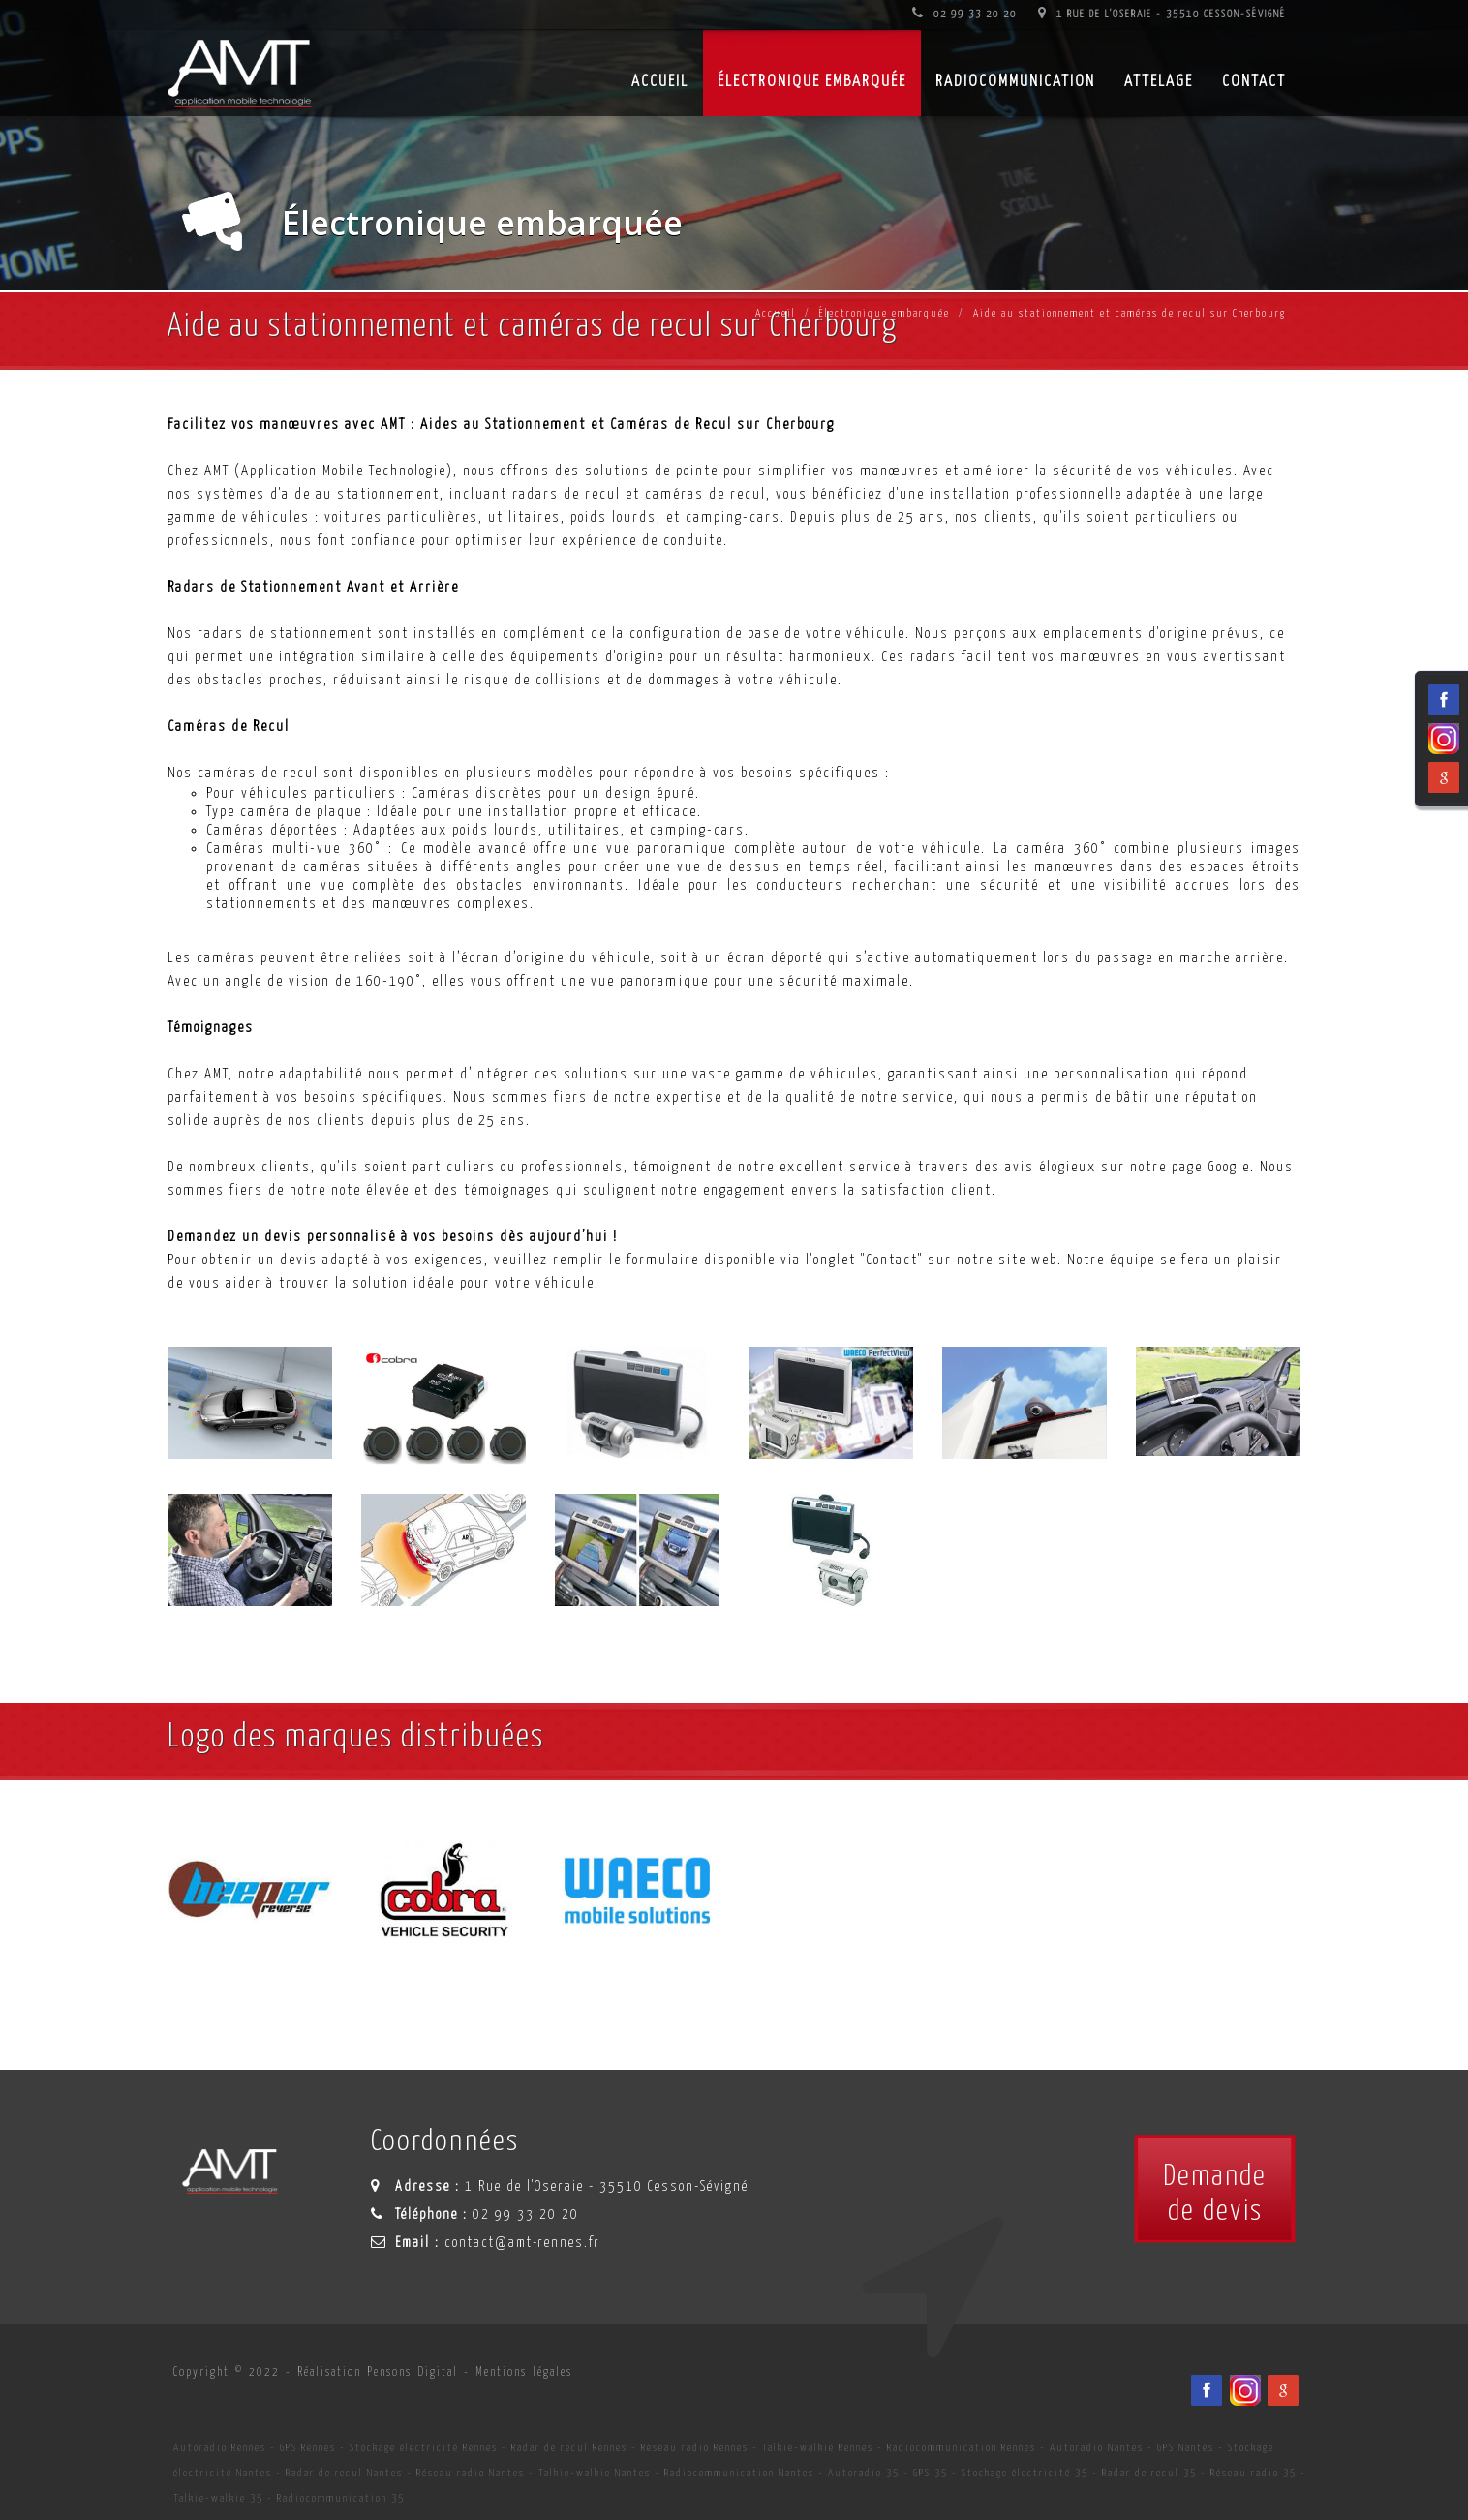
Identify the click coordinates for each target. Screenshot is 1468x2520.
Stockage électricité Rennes (424, 2448)
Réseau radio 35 (1253, 2473)
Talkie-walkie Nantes (594, 2473)
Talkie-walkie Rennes (817, 2448)
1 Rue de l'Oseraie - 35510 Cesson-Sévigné (1162, 14)
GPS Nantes (1185, 2448)
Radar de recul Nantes (344, 2473)
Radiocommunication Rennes (961, 2448)
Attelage (1158, 82)
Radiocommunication (1015, 82)
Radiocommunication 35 (341, 2498)
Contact (1254, 82)
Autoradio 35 (864, 2473)
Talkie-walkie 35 (218, 2498)
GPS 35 (930, 2473)
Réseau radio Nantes (470, 2473)
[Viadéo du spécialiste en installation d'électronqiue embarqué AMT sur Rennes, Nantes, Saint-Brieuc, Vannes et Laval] (1245, 2390)
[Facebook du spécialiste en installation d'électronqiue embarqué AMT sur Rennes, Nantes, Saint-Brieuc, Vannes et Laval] (1206, 2390)
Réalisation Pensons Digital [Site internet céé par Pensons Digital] (377, 2372)
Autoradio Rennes (219, 2448)
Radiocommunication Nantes (739, 2473)
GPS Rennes (308, 2448)
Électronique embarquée (812, 82)
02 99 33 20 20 (964, 14)
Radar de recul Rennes (569, 2448)
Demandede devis (1215, 2194)
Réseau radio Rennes (695, 2448)
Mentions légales (523, 2372)
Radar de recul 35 (1149, 2473)
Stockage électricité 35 (1025, 2473)
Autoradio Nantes (1097, 2448)
